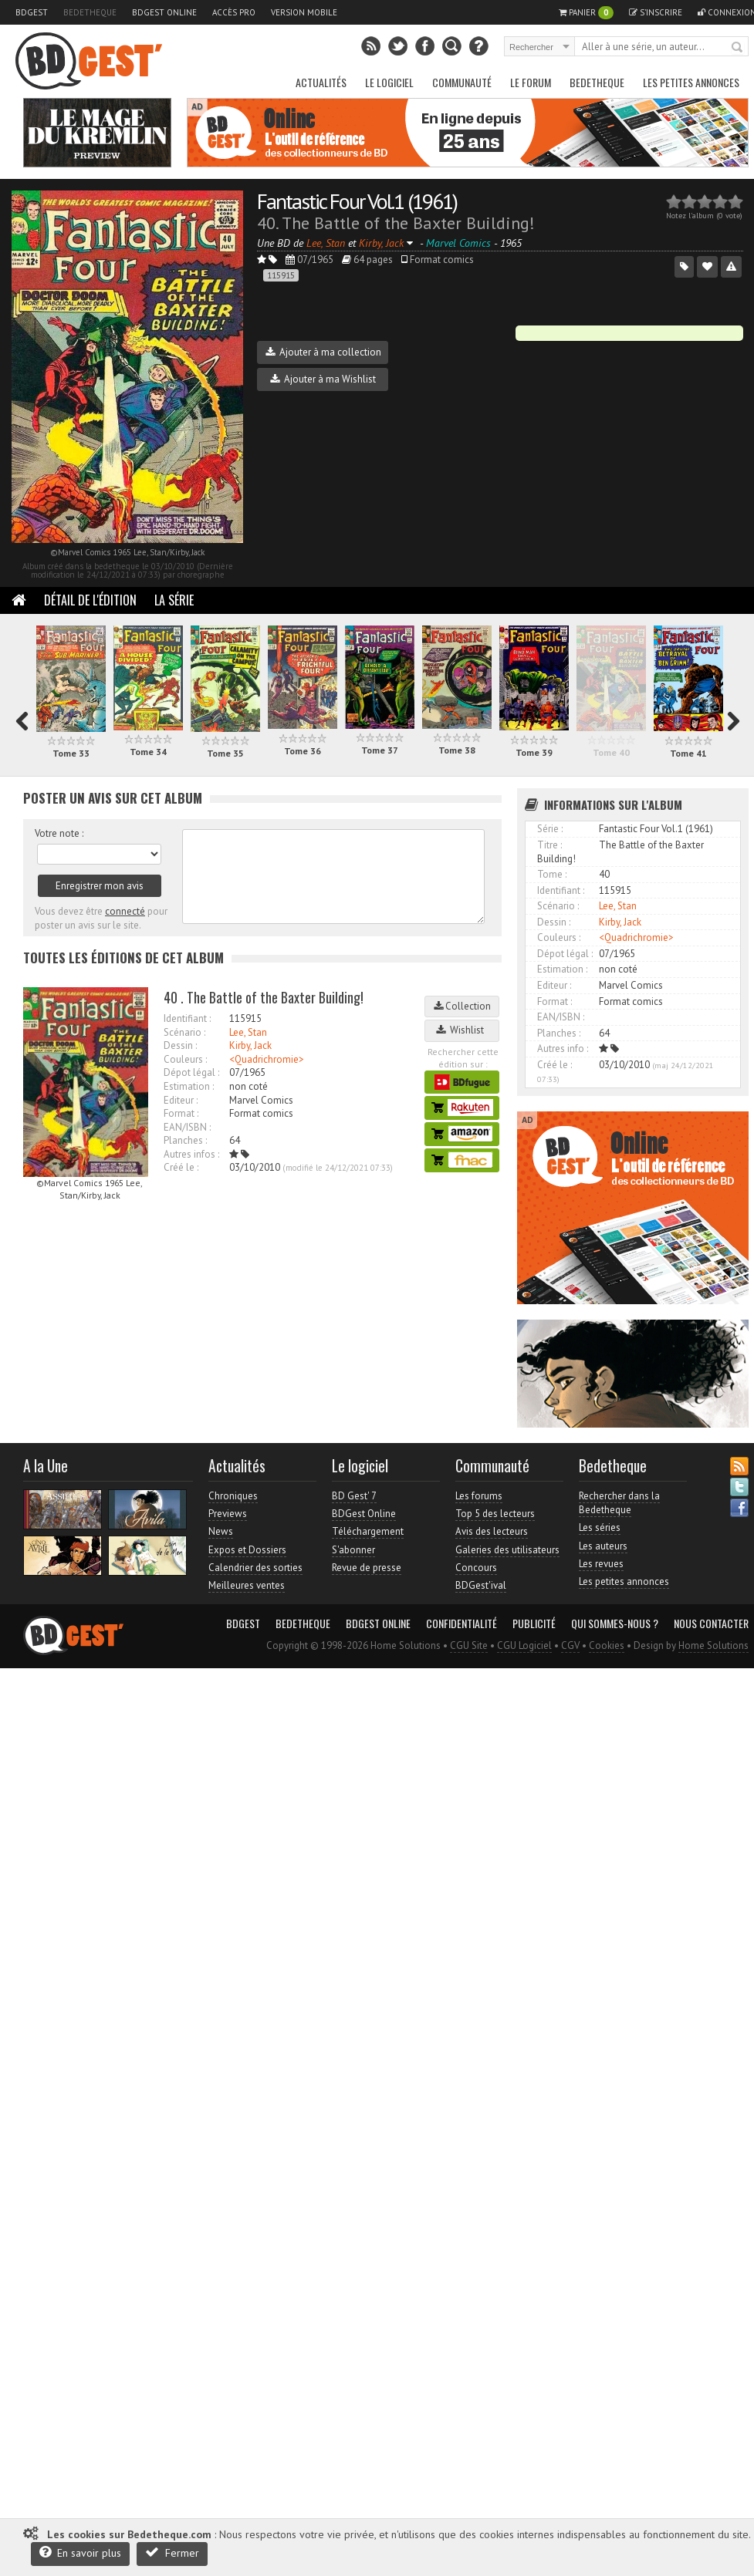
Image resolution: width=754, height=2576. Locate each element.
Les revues (601, 1563)
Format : (181, 1113)
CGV (570, 1645)
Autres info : (562, 1048)
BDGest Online (164, 12)
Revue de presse (366, 1567)
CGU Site (469, 1645)
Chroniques (233, 1495)
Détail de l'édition (90, 600)
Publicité (534, 1623)
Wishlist (462, 1030)
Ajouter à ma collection (323, 352)
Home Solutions (713, 1645)
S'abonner (353, 1549)
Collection (462, 1006)
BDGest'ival (480, 1585)
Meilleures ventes (246, 1585)
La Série (174, 600)
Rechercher (738, 48)
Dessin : (180, 1045)
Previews (227, 1513)
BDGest (31, 12)
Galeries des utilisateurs (507, 1549)
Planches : (185, 1140)
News (220, 1531)
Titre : (549, 844)
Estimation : (189, 1086)
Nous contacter (711, 1623)
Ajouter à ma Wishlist (323, 379)
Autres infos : (191, 1154)
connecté (125, 911)
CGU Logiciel (524, 1645)
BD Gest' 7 (354, 1495)
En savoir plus (80, 2552)
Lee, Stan (248, 1032)
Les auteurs (603, 1546)
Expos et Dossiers (247, 1549)
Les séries (599, 1527)
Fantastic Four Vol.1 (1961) (357, 201)
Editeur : (181, 1100)
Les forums (478, 1495)
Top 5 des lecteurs (495, 1513)
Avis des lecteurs (491, 1531)
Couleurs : (185, 1059)
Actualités (321, 82)
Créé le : (181, 1167)
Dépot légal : (191, 1072)
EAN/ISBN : (187, 1127)
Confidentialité (461, 1623)
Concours (476, 1567)
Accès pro (233, 12)
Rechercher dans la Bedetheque (619, 1502)
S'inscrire (655, 12)
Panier (586, 12)
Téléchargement (368, 1531)
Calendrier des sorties (255, 1567)
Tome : (551, 874)
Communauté (462, 82)
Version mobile (304, 12)
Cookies (606, 1645)
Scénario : (184, 1032)
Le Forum (530, 82)
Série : (550, 828)
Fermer (172, 2552)
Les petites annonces (691, 82)
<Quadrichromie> (266, 1059)
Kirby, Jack (250, 1045)
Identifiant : (187, 1018)
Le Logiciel (389, 82)
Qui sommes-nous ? (614, 1623)
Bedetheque (90, 12)
